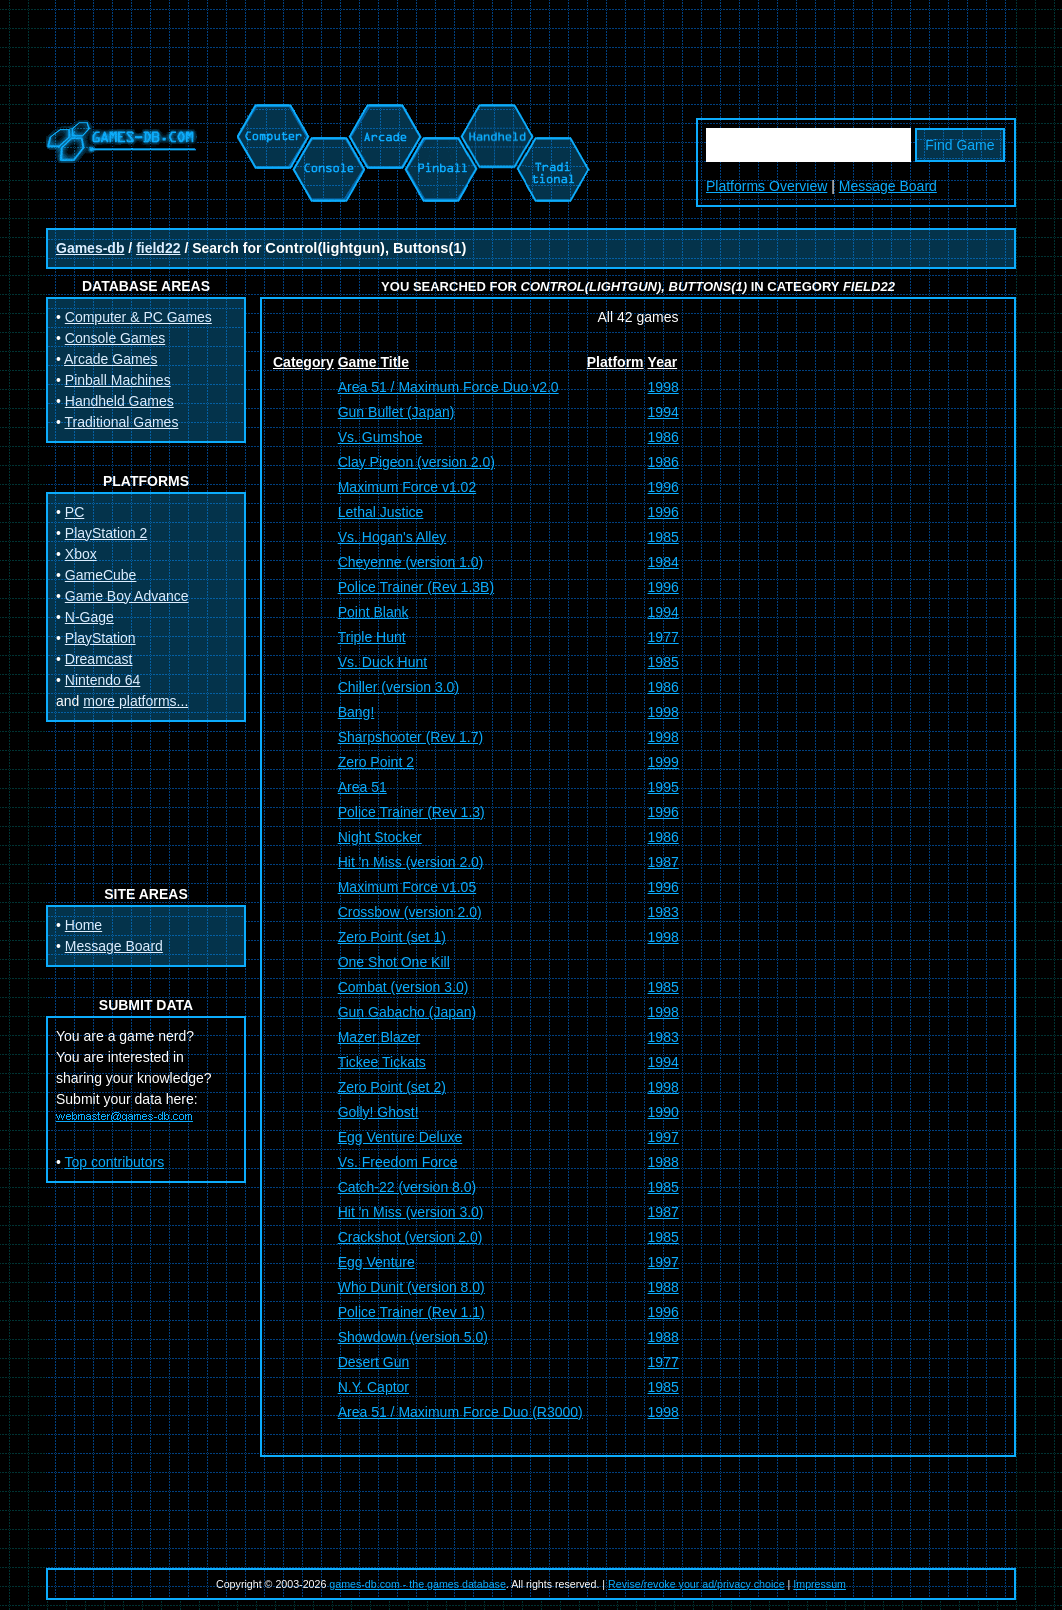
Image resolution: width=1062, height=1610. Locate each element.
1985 (663, 537)
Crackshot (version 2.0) (410, 1237)
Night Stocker (380, 837)
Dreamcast (99, 659)
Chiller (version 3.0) (398, 687)
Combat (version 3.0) (403, 987)
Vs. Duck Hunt (382, 662)
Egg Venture (376, 1262)
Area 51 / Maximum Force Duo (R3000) (460, 1412)
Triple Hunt (372, 637)
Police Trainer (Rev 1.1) (411, 1312)
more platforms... (135, 701)
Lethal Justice (381, 512)
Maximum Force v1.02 (407, 487)
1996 (663, 487)
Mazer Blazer (379, 1037)
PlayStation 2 (106, 533)
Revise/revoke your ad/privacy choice (696, 1584)
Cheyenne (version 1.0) (411, 562)
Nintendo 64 (103, 680)
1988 (663, 1162)
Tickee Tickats (382, 1062)
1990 (663, 1112)
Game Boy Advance (127, 596)
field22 (158, 248)
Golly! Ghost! (378, 1112)
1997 (663, 1137)
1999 (663, 762)
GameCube (101, 575)
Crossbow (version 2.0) (410, 912)
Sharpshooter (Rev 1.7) (411, 737)
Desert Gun (374, 1362)
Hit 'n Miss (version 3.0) (411, 1212)
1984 (663, 562)
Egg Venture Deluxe (400, 1137)
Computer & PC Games (138, 317)
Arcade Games (110, 359)
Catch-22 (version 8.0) (407, 1187)
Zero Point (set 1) (392, 937)
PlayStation (100, 638)
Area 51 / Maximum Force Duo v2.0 (448, 387)
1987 (663, 862)
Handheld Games (119, 401)
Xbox (81, 554)
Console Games (115, 338)
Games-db (90, 248)
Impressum (819, 1584)
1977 (663, 637)
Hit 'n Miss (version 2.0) (411, 862)
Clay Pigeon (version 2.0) (416, 462)
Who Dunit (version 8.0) (411, 1287)
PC (74, 512)
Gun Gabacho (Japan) (407, 1012)
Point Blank (373, 612)
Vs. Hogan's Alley (392, 537)
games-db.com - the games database (417, 1584)
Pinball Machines (118, 380)
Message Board (888, 186)
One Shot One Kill (394, 962)
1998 (663, 387)
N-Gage (89, 617)
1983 (663, 912)
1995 (663, 787)
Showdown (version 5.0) (413, 1337)
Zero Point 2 (376, 762)
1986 (663, 437)
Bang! (356, 712)
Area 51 (362, 787)
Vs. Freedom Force (398, 1162)
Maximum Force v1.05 (407, 887)
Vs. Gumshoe (380, 437)
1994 (663, 412)
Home (83, 925)
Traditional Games (122, 422)
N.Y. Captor (373, 1387)
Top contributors (115, 1162)
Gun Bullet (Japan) (396, 412)
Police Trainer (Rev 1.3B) (416, 587)
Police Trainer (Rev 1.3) (411, 812)
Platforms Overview (766, 186)
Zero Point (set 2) (392, 1087)
